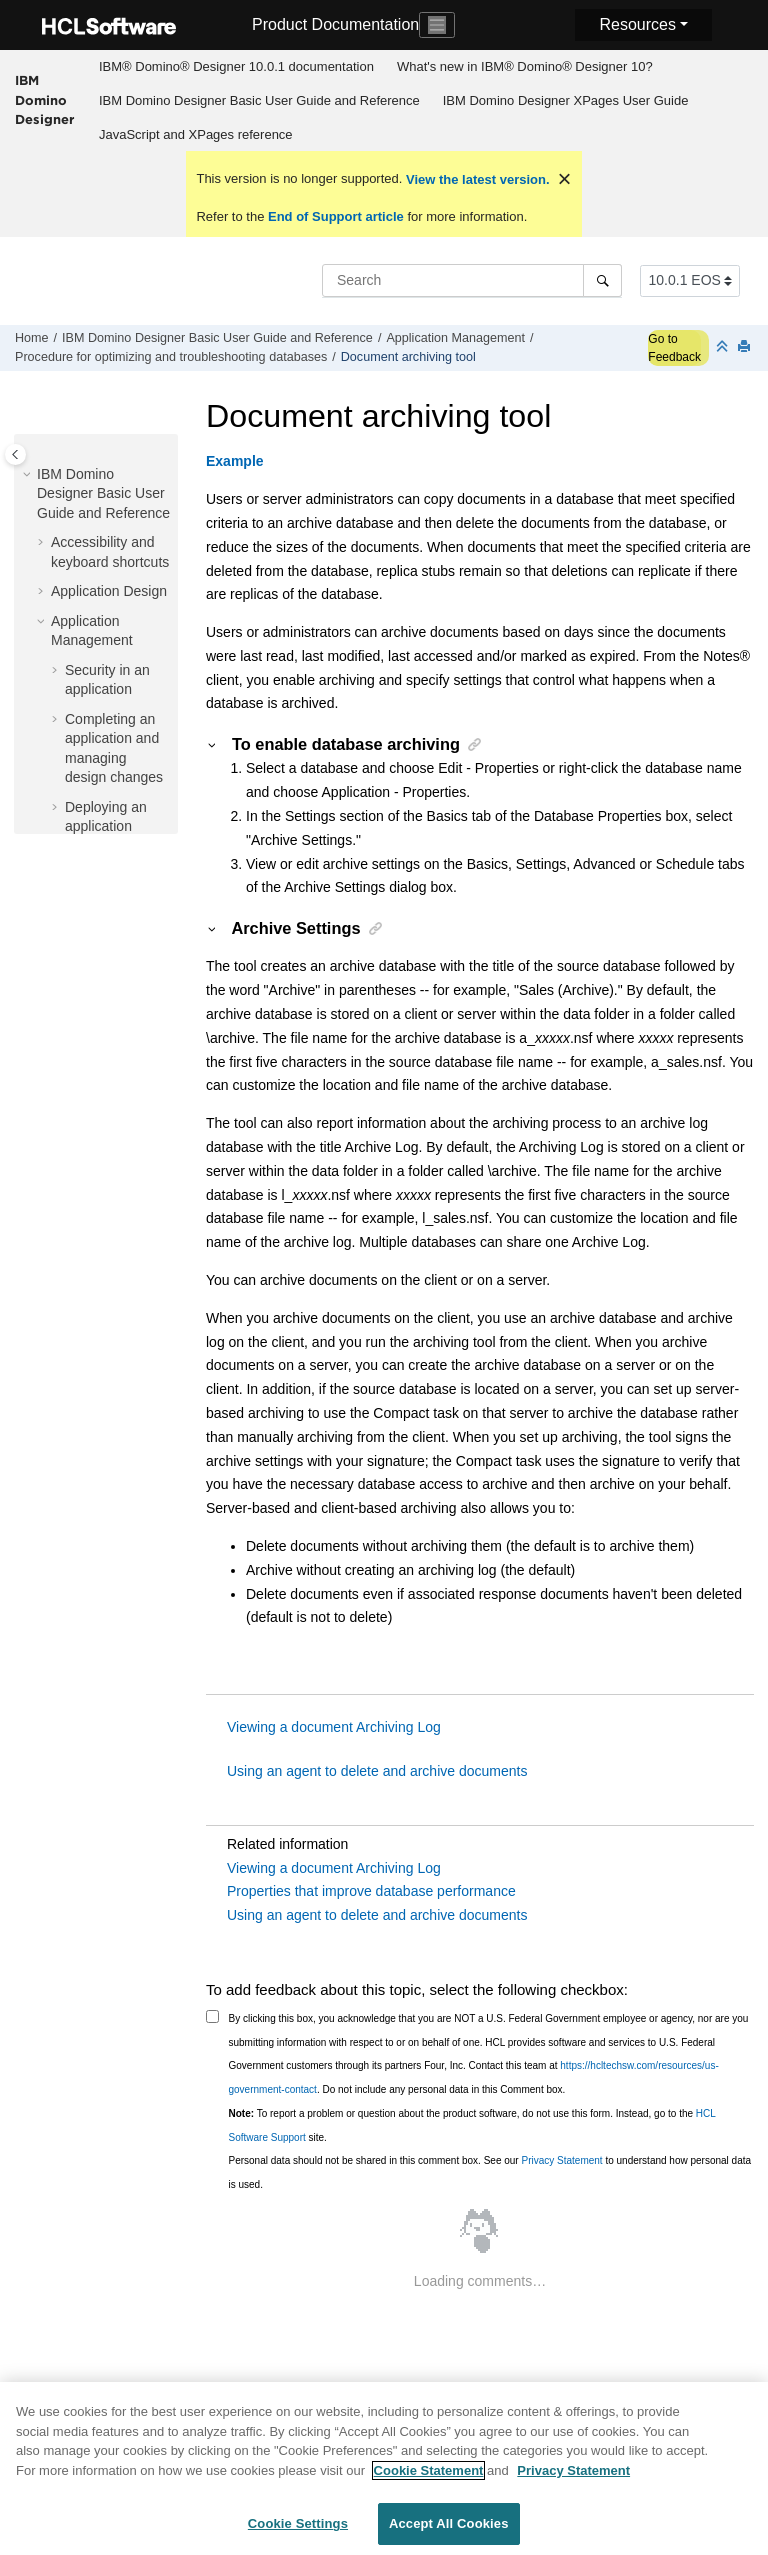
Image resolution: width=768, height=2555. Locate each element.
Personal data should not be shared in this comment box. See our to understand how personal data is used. (490, 2172)
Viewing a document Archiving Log (334, 1727)
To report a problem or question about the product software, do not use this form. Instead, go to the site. (472, 2125)
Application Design (109, 591)
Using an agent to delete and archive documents (377, 1771)
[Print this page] (746, 347)
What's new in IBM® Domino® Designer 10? (525, 66)
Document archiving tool (408, 357)
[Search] (602, 280)
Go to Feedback (674, 348)
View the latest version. (475, 179)
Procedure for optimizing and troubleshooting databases (171, 357)
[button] (29, 475)
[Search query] (472, 280)
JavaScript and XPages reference (196, 134)
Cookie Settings (298, 2534)
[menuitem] (236, 67)
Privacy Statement (561, 2160)
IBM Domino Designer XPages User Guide (566, 100)
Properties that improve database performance (371, 1891)
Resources (637, 24)
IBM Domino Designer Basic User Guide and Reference (259, 100)
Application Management (455, 338)
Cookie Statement (429, 2480)
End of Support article (335, 216)
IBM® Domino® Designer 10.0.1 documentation (236, 66)
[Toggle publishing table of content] (15, 454)
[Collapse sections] (724, 347)
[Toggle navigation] (437, 25)
